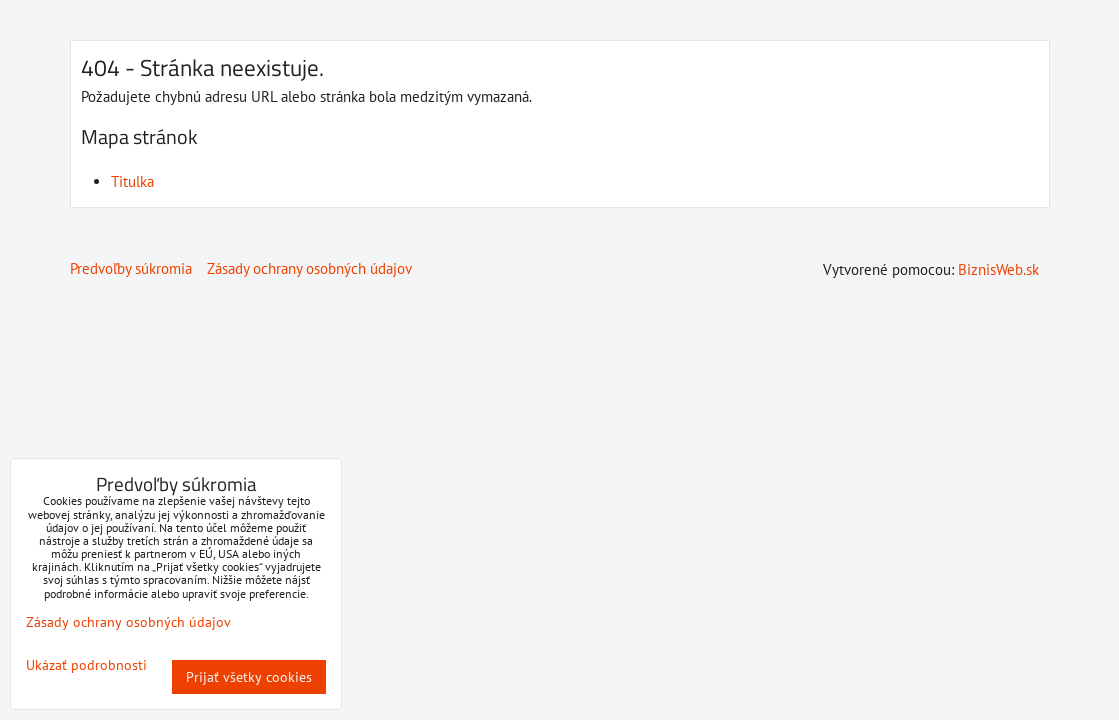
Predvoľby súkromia (131, 268)
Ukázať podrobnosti (86, 665)
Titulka (132, 181)
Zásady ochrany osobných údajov (309, 268)
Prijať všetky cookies (249, 677)
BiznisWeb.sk (998, 269)
